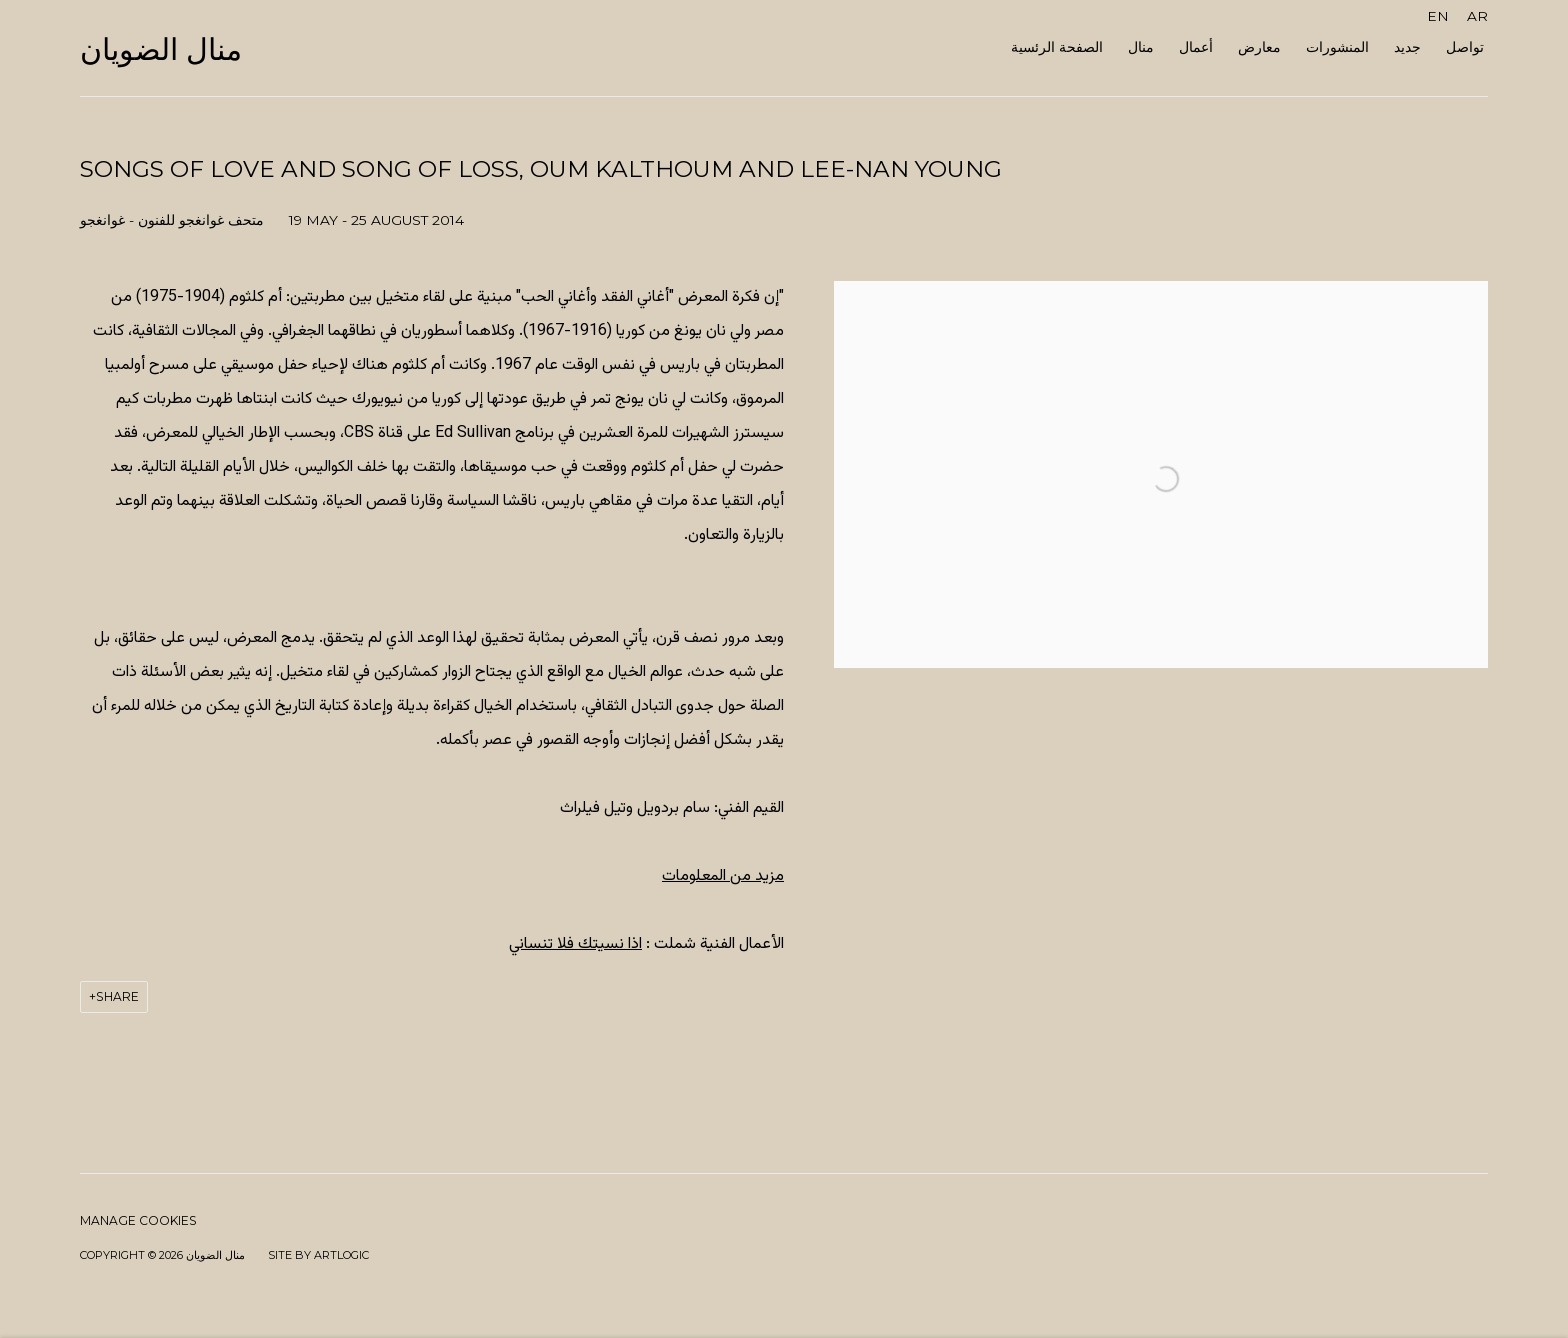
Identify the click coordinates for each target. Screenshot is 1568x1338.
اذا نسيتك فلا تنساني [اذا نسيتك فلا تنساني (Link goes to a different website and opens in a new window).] (575, 944)
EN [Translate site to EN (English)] (1438, 16)
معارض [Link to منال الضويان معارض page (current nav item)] (1259, 47)
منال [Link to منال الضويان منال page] (1141, 47)
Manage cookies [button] (138, 1220)
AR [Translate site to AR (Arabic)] (1477, 16)
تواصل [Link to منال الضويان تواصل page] (1465, 47)
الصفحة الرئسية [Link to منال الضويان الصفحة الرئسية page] (1057, 47)
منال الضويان (161, 50)
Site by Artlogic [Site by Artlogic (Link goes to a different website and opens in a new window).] (318, 1255)
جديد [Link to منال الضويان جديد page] (1407, 47)
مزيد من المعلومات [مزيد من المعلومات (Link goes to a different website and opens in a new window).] (723, 876)
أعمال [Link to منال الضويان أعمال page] (1196, 47)
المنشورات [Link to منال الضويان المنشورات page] (1337, 47)
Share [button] (117, 996)
